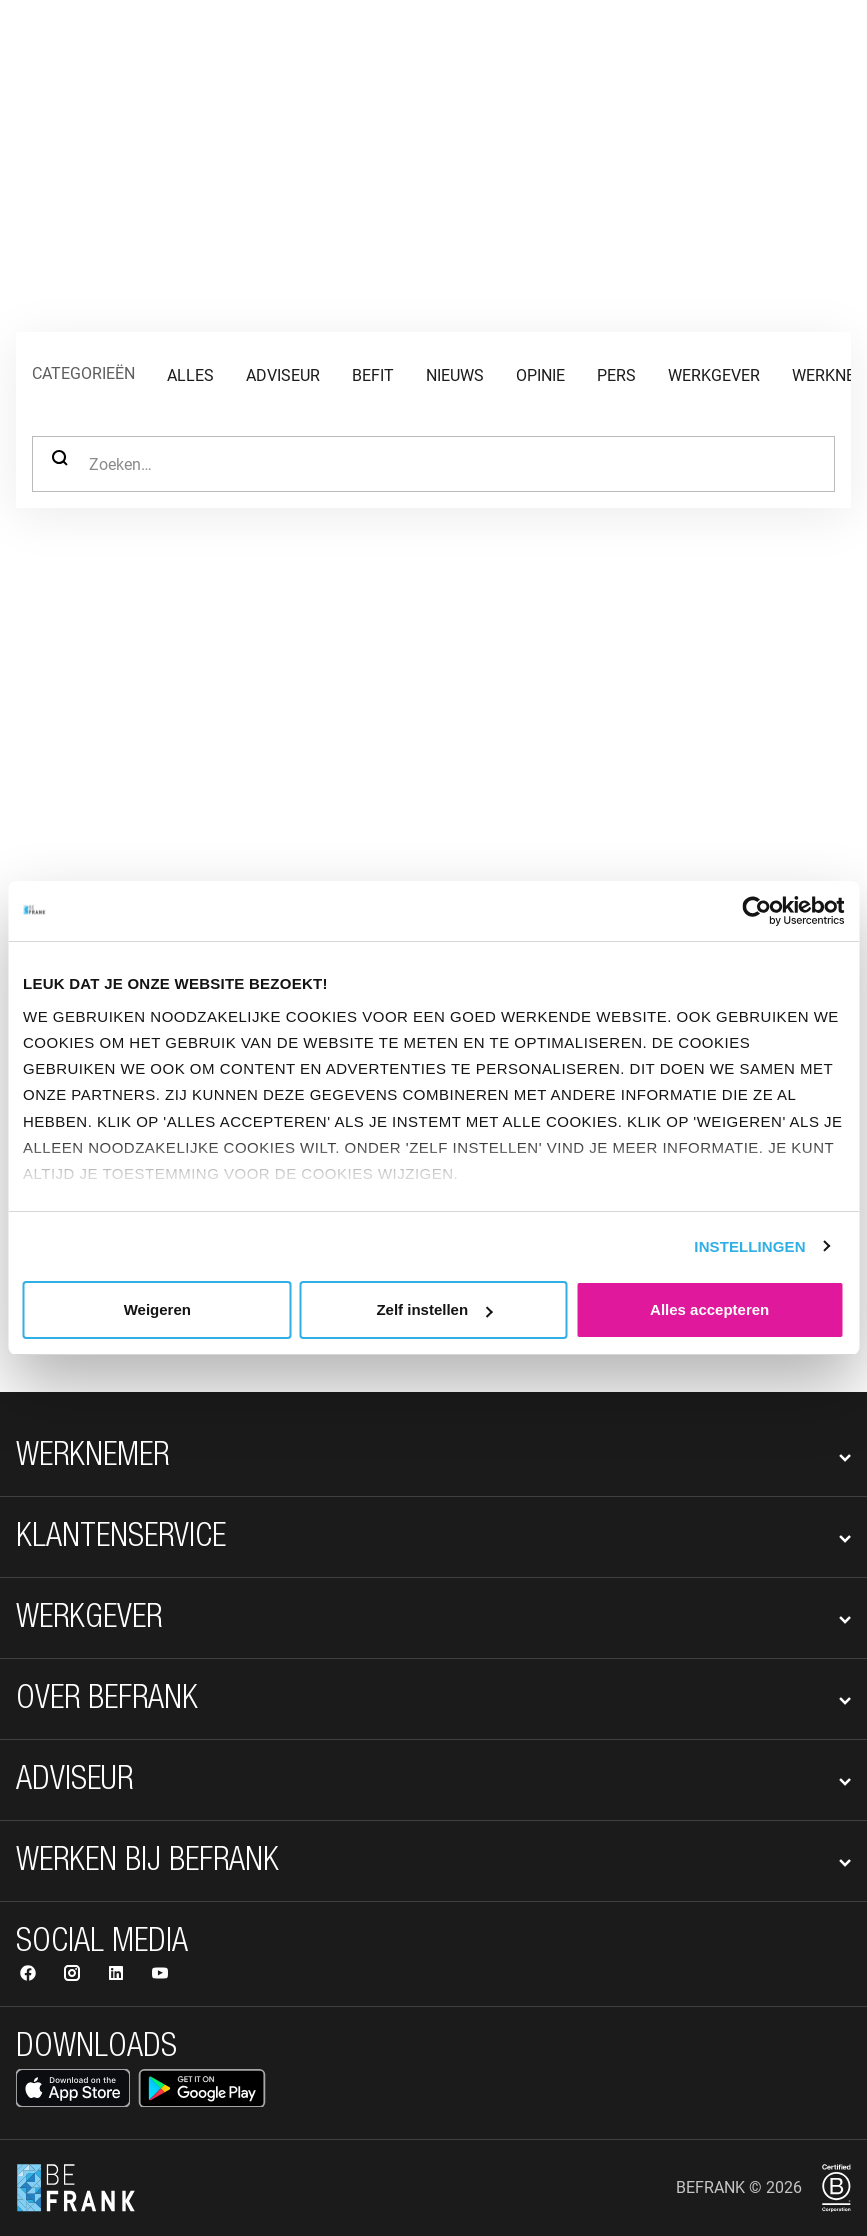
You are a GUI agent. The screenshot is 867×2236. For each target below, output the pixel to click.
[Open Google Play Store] (202, 2088)
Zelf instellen (434, 1309)
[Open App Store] (73, 2088)
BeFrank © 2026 (739, 2187)
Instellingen (749, 1246)
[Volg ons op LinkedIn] (118, 1975)
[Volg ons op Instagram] (74, 1975)
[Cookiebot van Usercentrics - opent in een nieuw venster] (756, 911)
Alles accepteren (709, 1309)
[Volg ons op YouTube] (160, 1975)
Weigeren (157, 1309)
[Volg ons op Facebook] (30, 1975)
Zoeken (60, 458)
